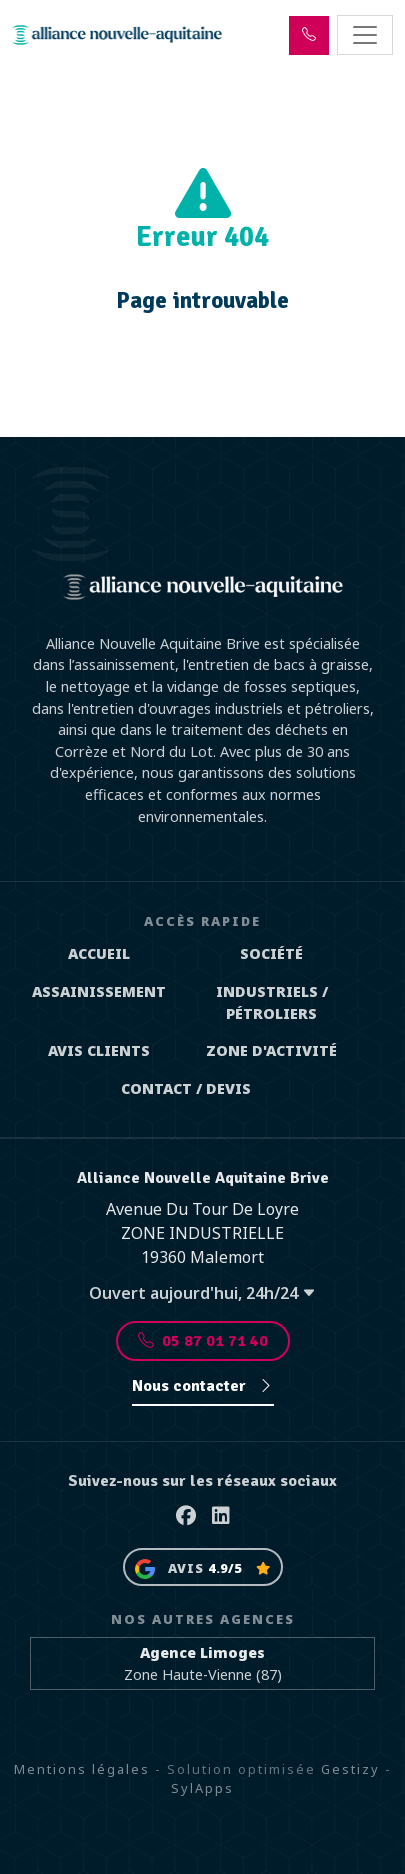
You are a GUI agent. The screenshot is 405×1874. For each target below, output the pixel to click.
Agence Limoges (202, 1652)
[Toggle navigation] (365, 35)
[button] (309, 35)
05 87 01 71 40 (203, 1341)
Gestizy (350, 1769)
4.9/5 (225, 1568)
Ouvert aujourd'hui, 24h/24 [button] (202, 1293)
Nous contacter (203, 1386)
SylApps (202, 1788)
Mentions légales (82, 1769)
